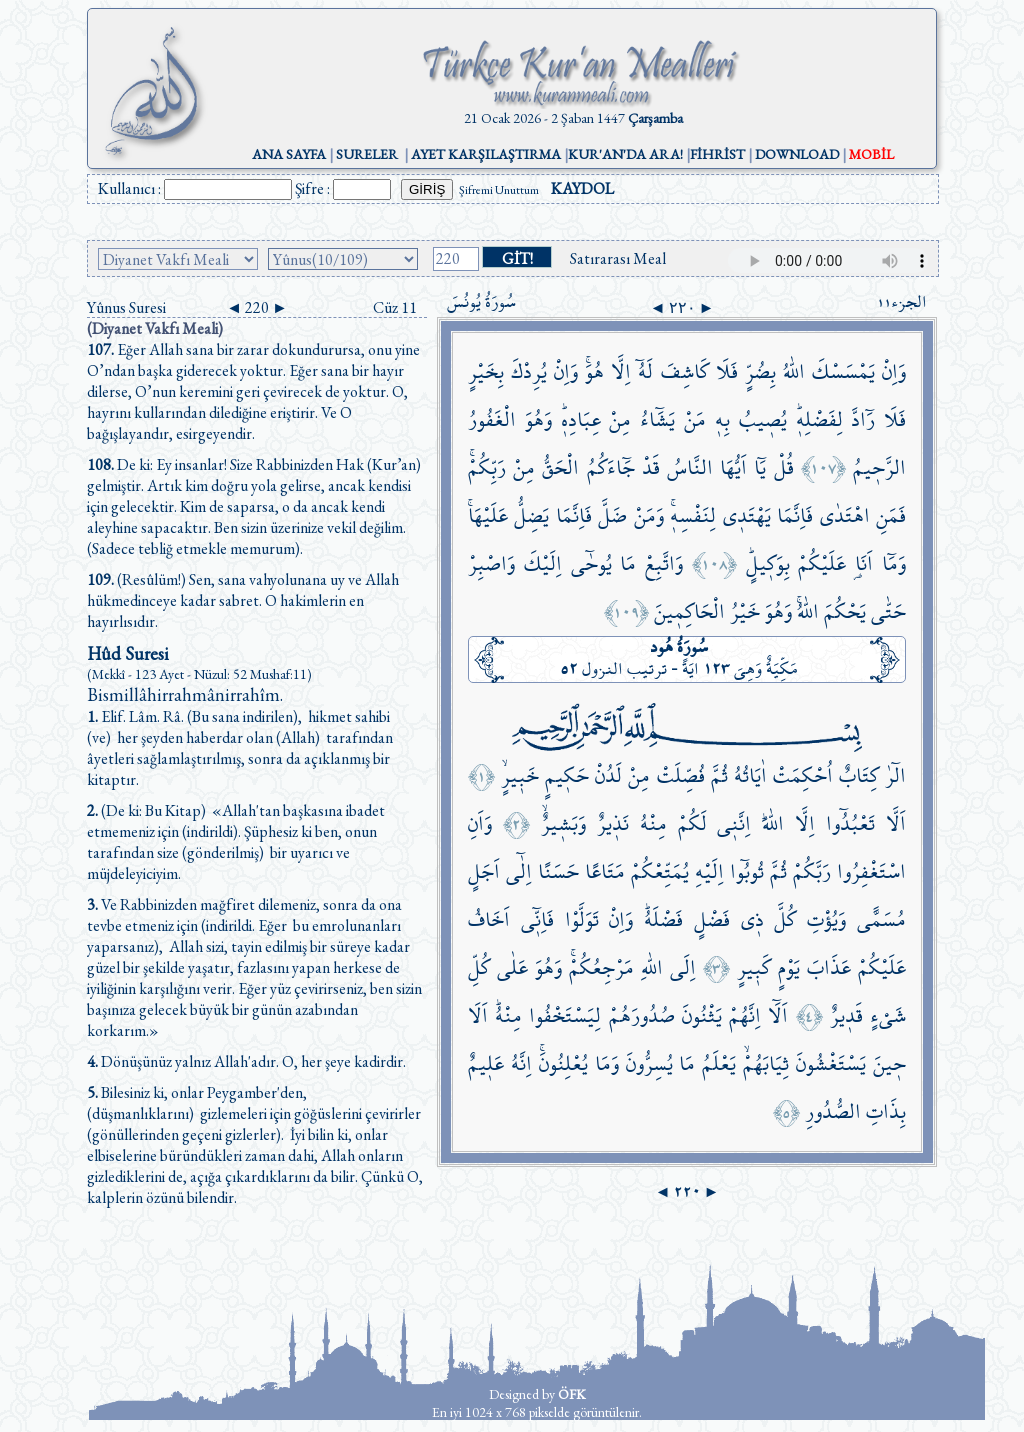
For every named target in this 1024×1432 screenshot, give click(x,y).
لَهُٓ (645, 371)
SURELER (367, 154)
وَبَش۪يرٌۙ (563, 823)
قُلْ (784, 467)
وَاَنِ (480, 823)
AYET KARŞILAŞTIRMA (486, 154)
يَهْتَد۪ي (747, 515)
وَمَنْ (649, 515)
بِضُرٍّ (760, 371)
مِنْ (620, 419)
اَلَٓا (778, 1015)
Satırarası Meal (618, 258)
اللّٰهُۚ (808, 611)
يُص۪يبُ (763, 419)
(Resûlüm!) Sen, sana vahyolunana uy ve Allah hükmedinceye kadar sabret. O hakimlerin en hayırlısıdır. (243, 600)
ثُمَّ (719, 775)
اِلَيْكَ (543, 563)
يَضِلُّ (531, 515)
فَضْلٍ (712, 919)
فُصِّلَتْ (681, 775)
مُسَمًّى (881, 919)
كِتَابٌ (859, 775)
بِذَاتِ (886, 1111)
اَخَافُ (489, 919)
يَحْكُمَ (845, 611)
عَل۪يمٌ (486, 1063)
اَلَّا (896, 823)
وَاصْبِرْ (491, 563)
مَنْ (695, 419)
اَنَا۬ (864, 563)
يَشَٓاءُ (657, 419)
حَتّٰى (888, 611)
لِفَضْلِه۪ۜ (819, 419)
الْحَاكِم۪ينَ (689, 611)
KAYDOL (582, 188)
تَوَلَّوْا (582, 919)
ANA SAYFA (289, 154)
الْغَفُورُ (492, 419)
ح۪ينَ (889, 1063)
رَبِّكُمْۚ (487, 467)
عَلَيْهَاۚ (488, 515)
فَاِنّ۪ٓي (537, 919)
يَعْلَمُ (719, 1063)
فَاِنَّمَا (795, 515)
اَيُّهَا (733, 467)
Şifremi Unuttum (499, 190)
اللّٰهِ (652, 967)
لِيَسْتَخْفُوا (565, 1015)
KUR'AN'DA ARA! (625, 154)
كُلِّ (479, 967)
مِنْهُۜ (508, 1015)
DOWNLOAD (797, 154)
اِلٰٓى (519, 871)
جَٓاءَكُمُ (611, 467)
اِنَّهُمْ (745, 1015)
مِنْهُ (653, 823)
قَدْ (651, 467)
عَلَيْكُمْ (822, 563)
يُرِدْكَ (529, 371)
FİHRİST (717, 154)
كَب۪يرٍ (754, 967)
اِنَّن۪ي (734, 823)
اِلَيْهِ (709, 871)
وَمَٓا (894, 563)
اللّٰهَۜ (773, 823)
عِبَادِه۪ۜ (581, 419)
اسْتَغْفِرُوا (871, 871)
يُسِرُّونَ (649, 1063)
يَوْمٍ (789, 967)
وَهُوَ (538, 419)
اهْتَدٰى (845, 515)
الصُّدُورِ (833, 1111)
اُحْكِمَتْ (803, 775)
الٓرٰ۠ (895, 775)
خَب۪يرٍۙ (520, 775)
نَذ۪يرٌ (613, 823)
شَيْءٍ (888, 1015)
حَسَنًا (558, 871)
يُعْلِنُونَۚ (563, 1063)
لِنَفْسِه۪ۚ (693, 515)
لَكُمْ (692, 823)
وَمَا (607, 1063)
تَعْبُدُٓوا (850, 823)
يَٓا (760, 467)
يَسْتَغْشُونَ (831, 1063)
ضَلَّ (612, 515)
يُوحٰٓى (591, 563)
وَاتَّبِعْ (664, 563)
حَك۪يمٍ (567, 775)
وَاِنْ (894, 371)
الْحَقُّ (560, 467)
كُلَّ (785, 919)
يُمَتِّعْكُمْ (660, 871)
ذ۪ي (752, 919)
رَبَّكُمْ (812, 871)
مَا (628, 563)
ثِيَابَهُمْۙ (766, 1063)
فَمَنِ (891, 515)
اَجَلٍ (484, 871)
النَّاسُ (690, 467)
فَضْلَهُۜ (663, 919)
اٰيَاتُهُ (750, 775)
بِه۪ (722, 419)
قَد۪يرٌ (846, 1015)
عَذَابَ (829, 967)
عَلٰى (512, 967)
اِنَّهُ (521, 1063)
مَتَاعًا (605, 871)
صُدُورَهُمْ (642, 1015)
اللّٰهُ (794, 371)
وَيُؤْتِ (826, 919)
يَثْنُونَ (702, 1015)
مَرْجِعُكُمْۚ (601, 967)
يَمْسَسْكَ (843, 371)
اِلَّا (621, 371)
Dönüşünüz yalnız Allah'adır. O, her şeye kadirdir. (246, 1061)
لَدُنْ (608, 775)
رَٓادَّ (863, 419)
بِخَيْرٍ (486, 371)
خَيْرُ (745, 611)
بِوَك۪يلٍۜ (768, 563)
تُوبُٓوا (747, 871)
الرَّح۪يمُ (879, 467)
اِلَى (683, 967)
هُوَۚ (594, 371)
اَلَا (478, 1015)
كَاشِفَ (685, 371)
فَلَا (727, 371)
